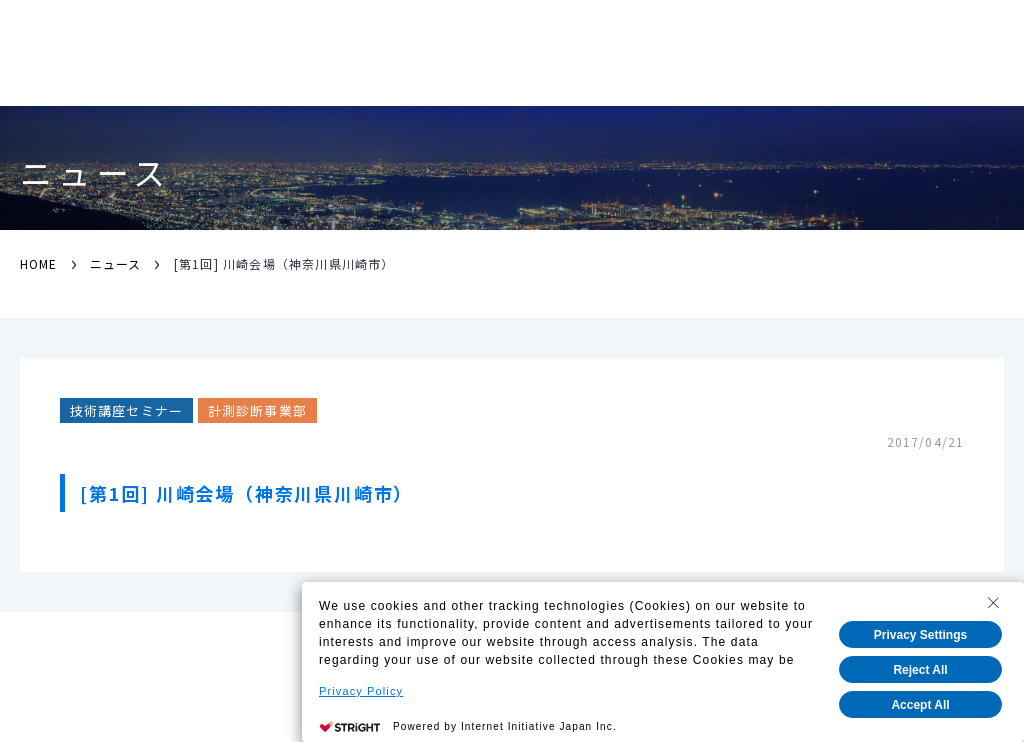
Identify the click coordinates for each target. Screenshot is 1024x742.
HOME (38, 264)
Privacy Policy (361, 691)
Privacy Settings (920, 635)
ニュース (115, 264)
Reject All (920, 670)
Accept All (920, 705)
